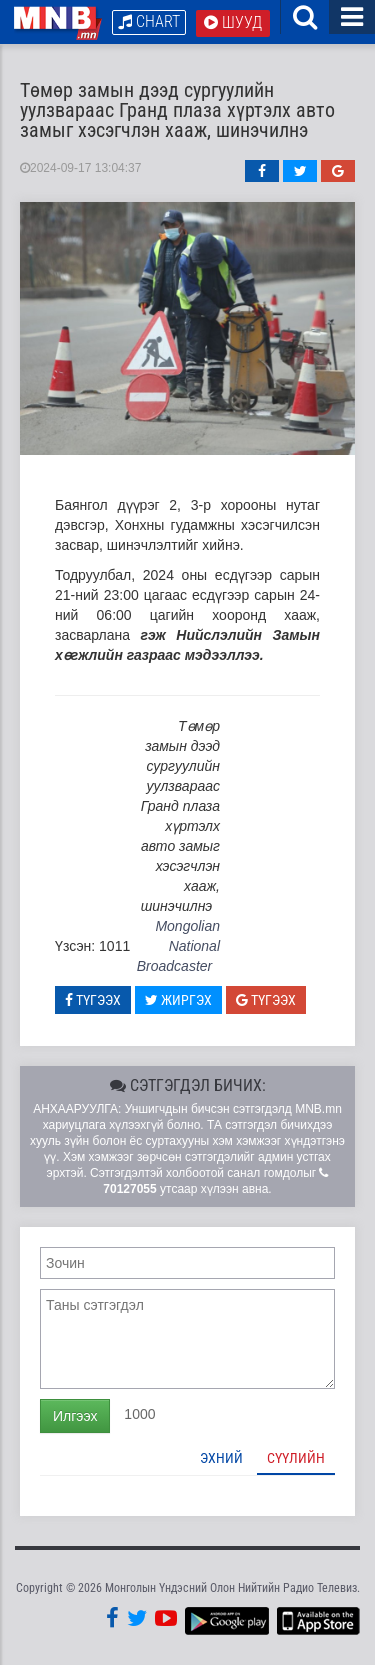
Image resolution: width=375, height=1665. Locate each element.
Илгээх (75, 1416)
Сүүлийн (296, 1458)
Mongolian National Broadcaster (178, 946)
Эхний (221, 1458)
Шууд (233, 22)
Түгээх (93, 1000)
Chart (149, 21)
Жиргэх (178, 1000)
